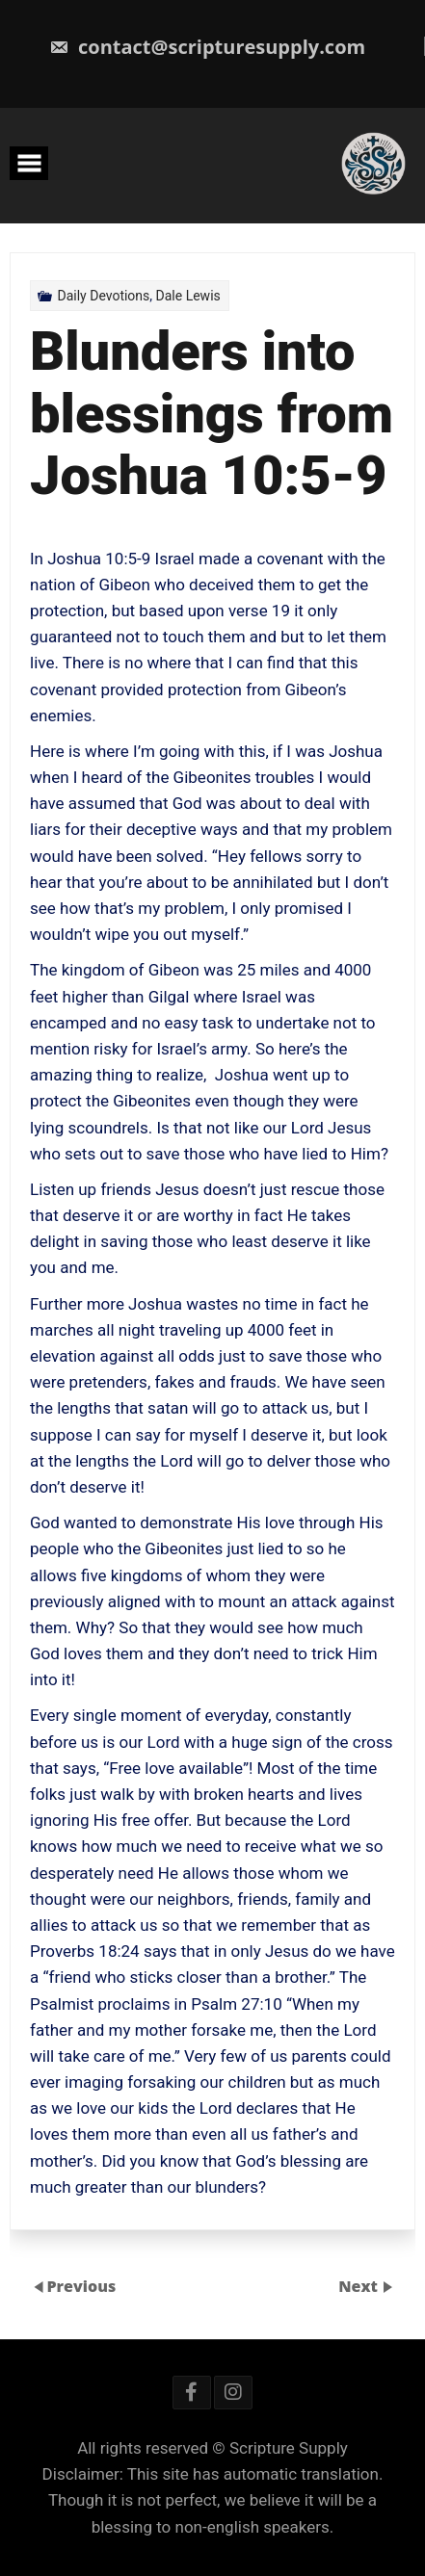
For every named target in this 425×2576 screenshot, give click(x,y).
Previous (81, 2286)
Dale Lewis (188, 295)
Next (360, 2286)
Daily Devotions (103, 295)
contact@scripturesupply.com (207, 47)
